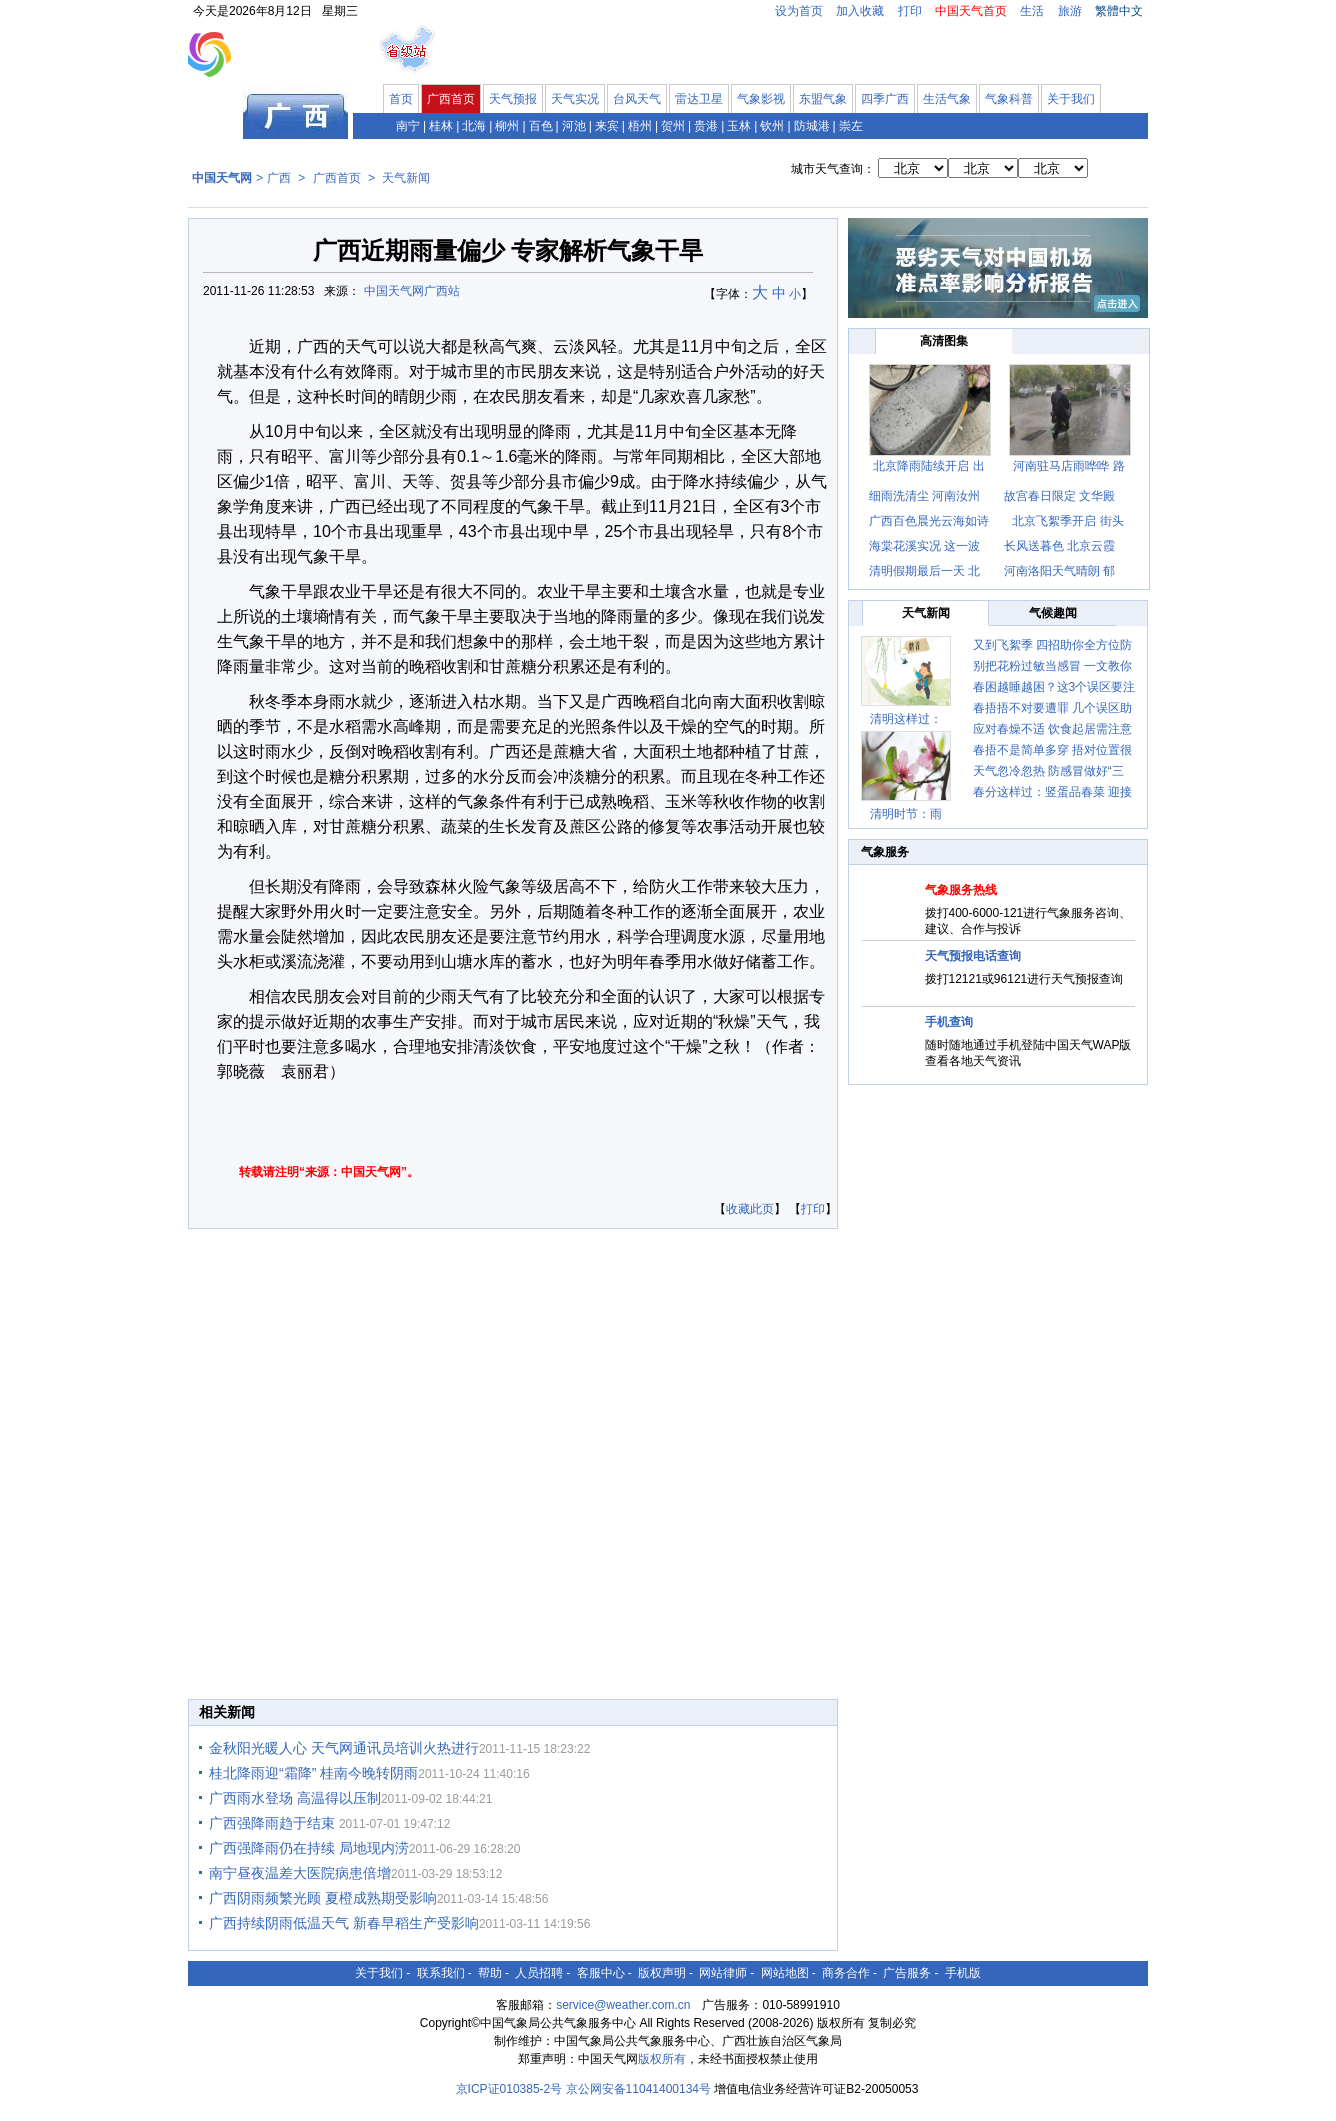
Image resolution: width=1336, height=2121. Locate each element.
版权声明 (662, 1973)
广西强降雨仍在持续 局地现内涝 (309, 1848)
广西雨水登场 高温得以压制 (295, 1798)
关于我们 (1071, 99)
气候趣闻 (1053, 613)
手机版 (963, 1973)
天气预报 (513, 99)
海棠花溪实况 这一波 (924, 546)
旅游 (1070, 11)
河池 (574, 126)
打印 (910, 11)
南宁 (408, 126)
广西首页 (451, 99)
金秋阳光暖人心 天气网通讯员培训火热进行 (344, 1748)
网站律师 (723, 1973)
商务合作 (846, 1973)
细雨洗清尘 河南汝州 (924, 496)
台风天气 (637, 99)
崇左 (851, 126)
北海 (474, 126)
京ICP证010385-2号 (509, 2089)
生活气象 (947, 99)
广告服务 (907, 1973)
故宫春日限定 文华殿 (1059, 496)
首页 (401, 99)
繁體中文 (1119, 11)
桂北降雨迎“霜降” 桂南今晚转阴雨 (313, 1773)
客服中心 (601, 1973)
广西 (279, 178)
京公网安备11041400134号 (638, 2089)
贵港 (706, 126)
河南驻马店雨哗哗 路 (1068, 466)
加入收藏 (860, 11)
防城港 (812, 126)
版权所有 (662, 2059)
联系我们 (441, 1973)
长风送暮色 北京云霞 (1059, 546)
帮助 (490, 1973)
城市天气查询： (833, 169)
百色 (541, 126)
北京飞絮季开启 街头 (1067, 521)
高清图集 (944, 341)
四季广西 (885, 99)
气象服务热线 (961, 890)
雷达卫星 (699, 99)
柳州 (507, 126)
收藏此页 (750, 1209)
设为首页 (799, 11)
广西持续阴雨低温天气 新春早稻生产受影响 (344, 1923)
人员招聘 (539, 1973)
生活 (1032, 11)
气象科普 (1009, 99)
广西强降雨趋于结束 (274, 1823)
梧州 (640, 126)
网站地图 (785, 1973)
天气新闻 (406, 178)
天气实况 (575, 99)
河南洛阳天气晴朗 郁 (1059, 571)
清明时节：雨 (906, 814)
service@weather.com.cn (623, 2005)
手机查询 (949, 1022)
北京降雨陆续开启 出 (928, 466)
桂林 (441, 126)
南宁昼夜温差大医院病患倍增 (300, 1873)
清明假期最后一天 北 (924, 571)
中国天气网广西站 (412, 291)
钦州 (772, 126)
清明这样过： (906, 719)
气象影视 (761, 99)
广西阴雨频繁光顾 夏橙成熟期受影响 (323, 1898)
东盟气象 (823, 99)
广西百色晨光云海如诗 (929, 521)
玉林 (739, 126)
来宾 (607, 126)
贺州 (673, 126)
